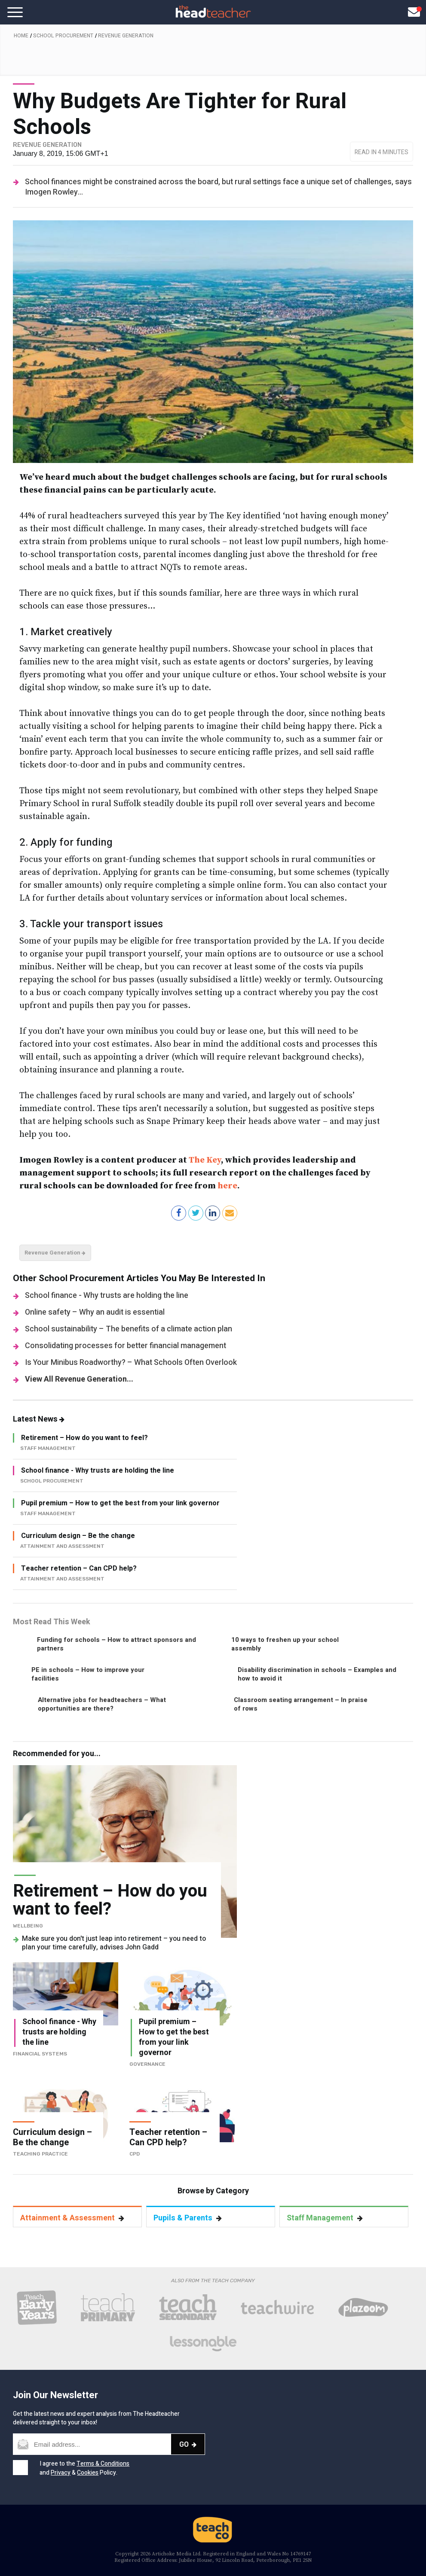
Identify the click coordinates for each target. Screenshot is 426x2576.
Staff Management (325, 2218)
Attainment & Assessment (72, 2218)
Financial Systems (40, 2054)
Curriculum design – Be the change (78, 1536)
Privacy (60, 2472)
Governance (147, 2064)
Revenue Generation (125, 36)
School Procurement (63, 36)
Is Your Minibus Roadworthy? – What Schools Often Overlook (131, 1362)
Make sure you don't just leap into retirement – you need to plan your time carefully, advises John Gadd (114, 1943)
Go (187, 2444)
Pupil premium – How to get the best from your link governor (120, 1503)
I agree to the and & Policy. (84, 2468)
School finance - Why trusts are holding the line (106, 1295)
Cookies (87, 2472)
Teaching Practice (40, 2154)
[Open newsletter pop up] (414, 11)
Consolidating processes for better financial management (125, 1346)
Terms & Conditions (103, 2463)
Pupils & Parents (187, 2218)
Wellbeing (28, 1926)
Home (21, 36)
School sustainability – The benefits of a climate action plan (128, 1329)
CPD (134, 2154)
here (227, 1186)
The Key (205, 1160)
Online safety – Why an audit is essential (95, 1312)
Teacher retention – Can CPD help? (79, 1568)
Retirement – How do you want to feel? (84, 1438)
